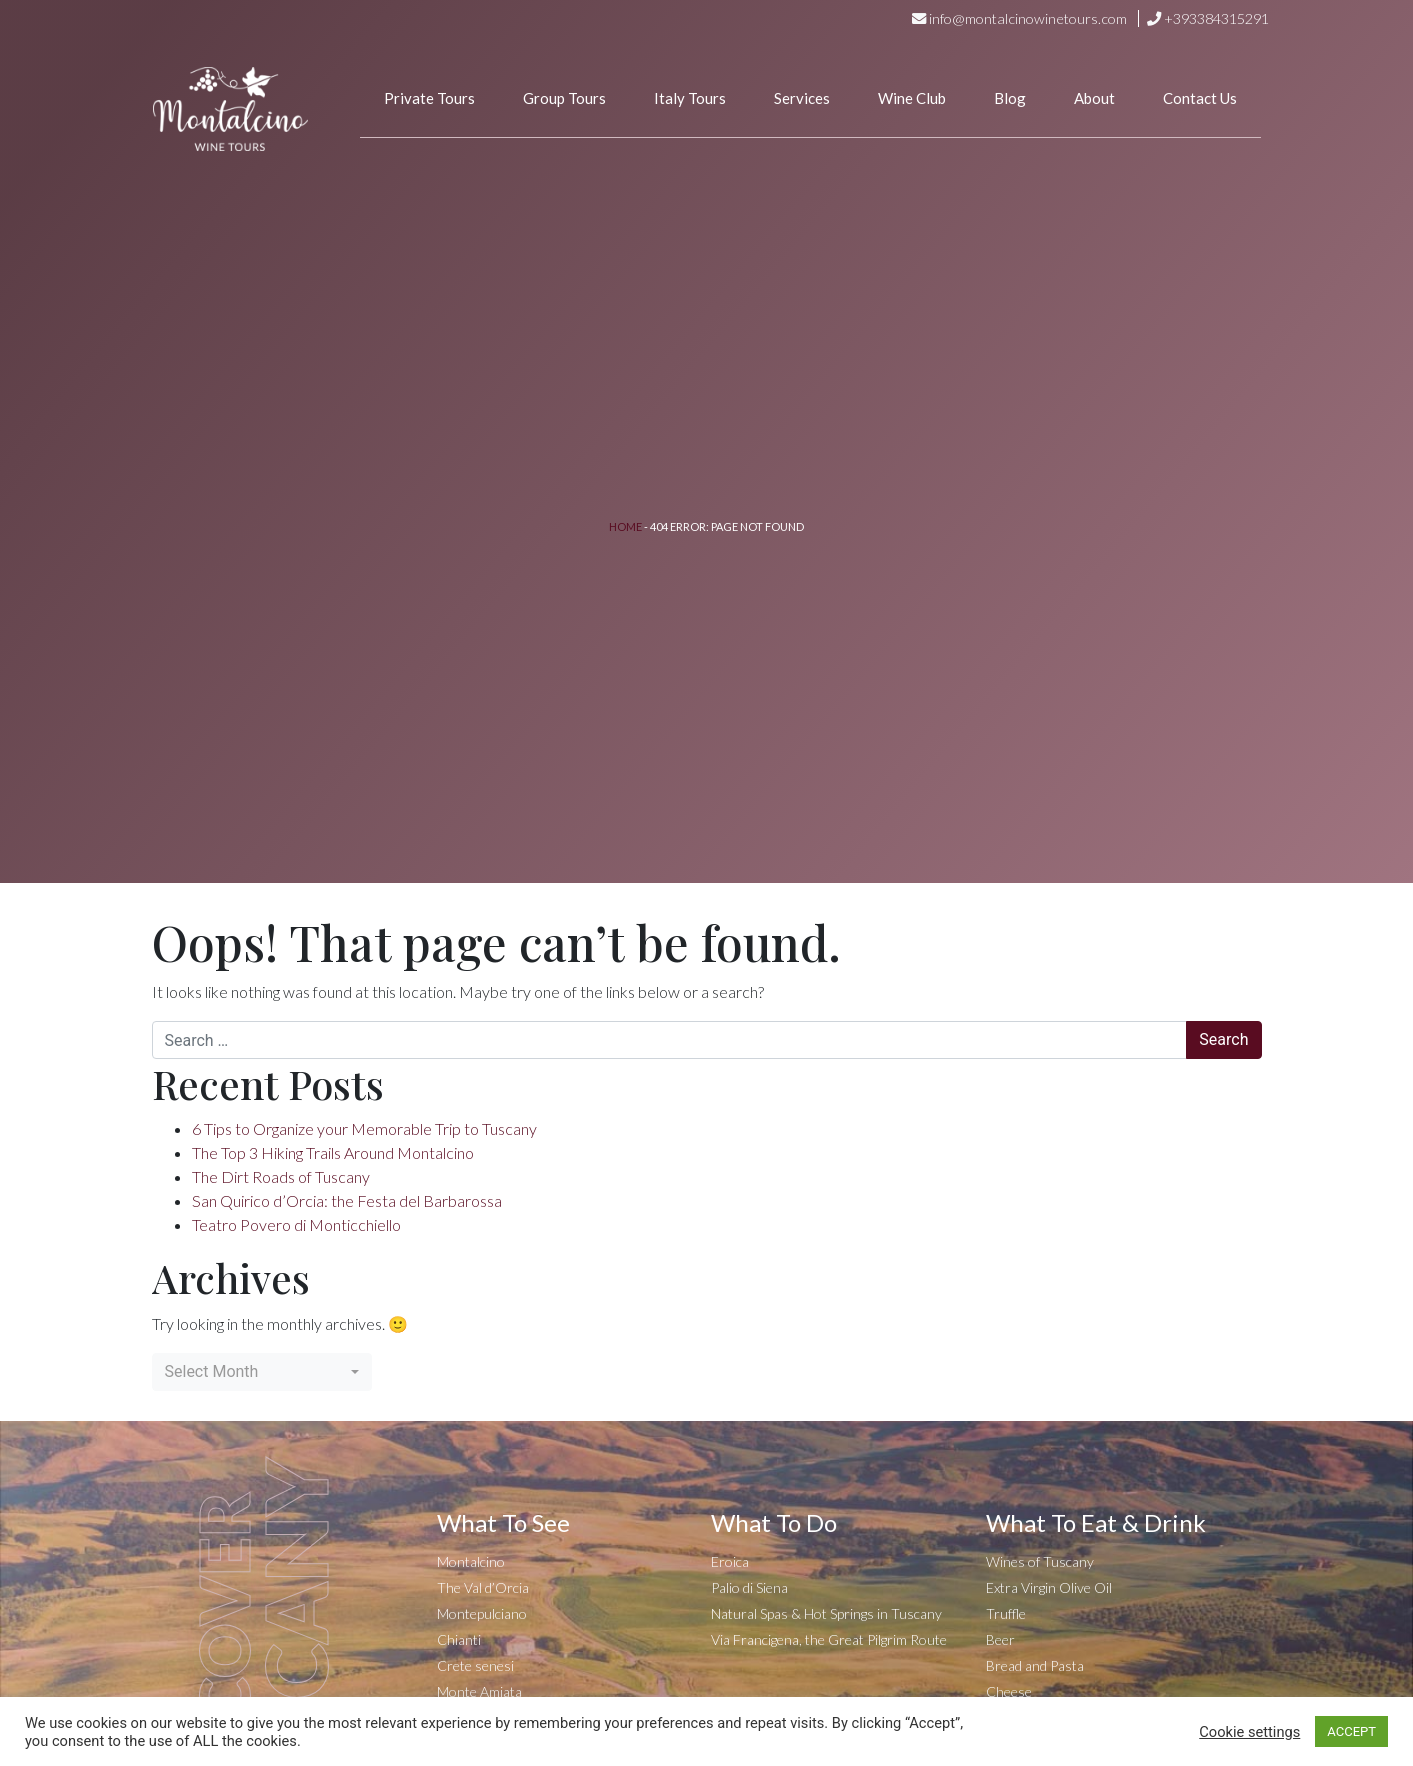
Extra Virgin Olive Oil (1049, 1587)
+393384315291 (1216, 18)
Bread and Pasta (1035, 1665)
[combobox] (262, 1372)
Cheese (1009, 1691)
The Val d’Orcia (483, 1587)
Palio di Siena (749, 1587)
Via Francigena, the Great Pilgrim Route (829, 1639)
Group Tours (564, 98)
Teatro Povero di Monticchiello (296, 1224)
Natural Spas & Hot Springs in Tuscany (826, 1613)
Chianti (459, 1639)
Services (802, 98)
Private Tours (429, 98)
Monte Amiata (479, 1691)
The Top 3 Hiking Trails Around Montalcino (333, 1152)
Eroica (730, 1561)
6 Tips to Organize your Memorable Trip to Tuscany (364, 1128)
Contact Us (1200, 98)
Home (625, 526)
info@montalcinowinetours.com (1028, 18)
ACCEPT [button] (1351, 1731)
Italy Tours (690, 98)
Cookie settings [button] (1249, 1732)
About (1094, 98)
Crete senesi (475, 1665)
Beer (1000, 1639)
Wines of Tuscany (1040, 1561)
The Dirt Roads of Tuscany (281, 1176)
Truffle (1006, 1613)
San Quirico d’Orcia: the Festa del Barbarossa (347, 1200)
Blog (1010, 98)
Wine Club (912, 98)
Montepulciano (482, 1613)
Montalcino (471, 1561)
